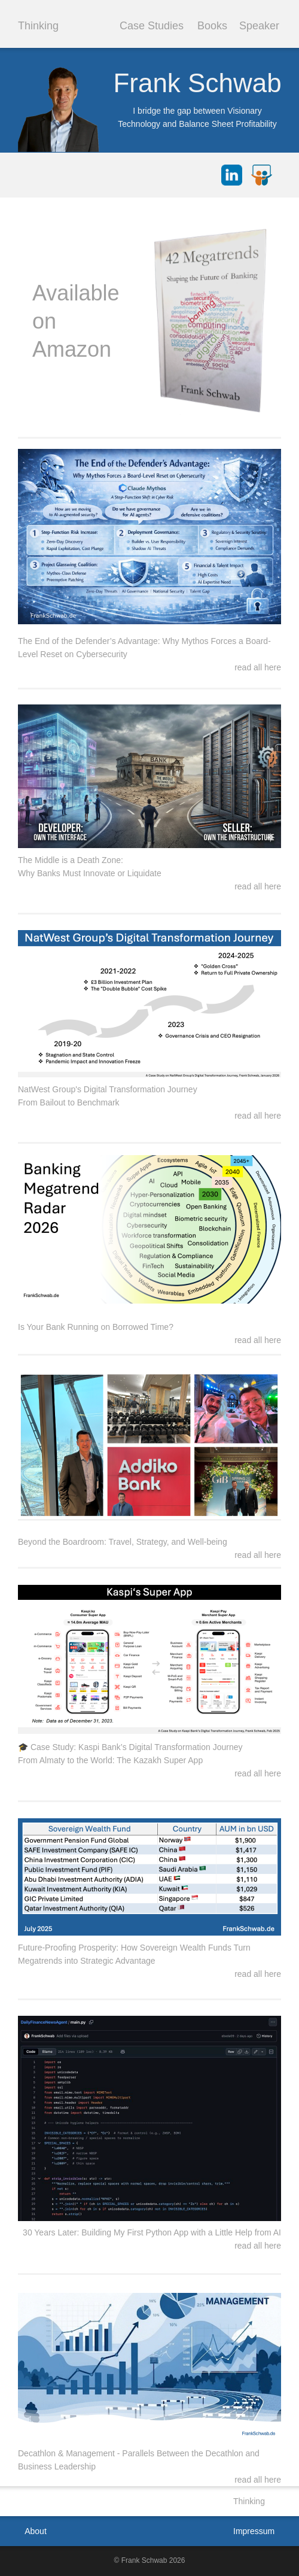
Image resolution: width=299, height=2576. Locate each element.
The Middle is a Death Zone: (70, 860)
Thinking (38, 26)
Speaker (259, 26)
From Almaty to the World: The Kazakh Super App (110, 1760)
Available (75, 293)
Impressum (253, 2531)
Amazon (71, 349)
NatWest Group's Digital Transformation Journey (107, 1089)
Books (212, 26)
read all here (257, 2479)
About (36, 2531)
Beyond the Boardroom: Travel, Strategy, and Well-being (122, 1542)
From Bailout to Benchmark (69, 1102)
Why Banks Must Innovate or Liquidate (89, 873)
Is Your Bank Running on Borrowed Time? (95, 1327)
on (44, 321)
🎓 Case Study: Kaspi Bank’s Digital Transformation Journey (130, 1747)
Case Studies (152, 26)
